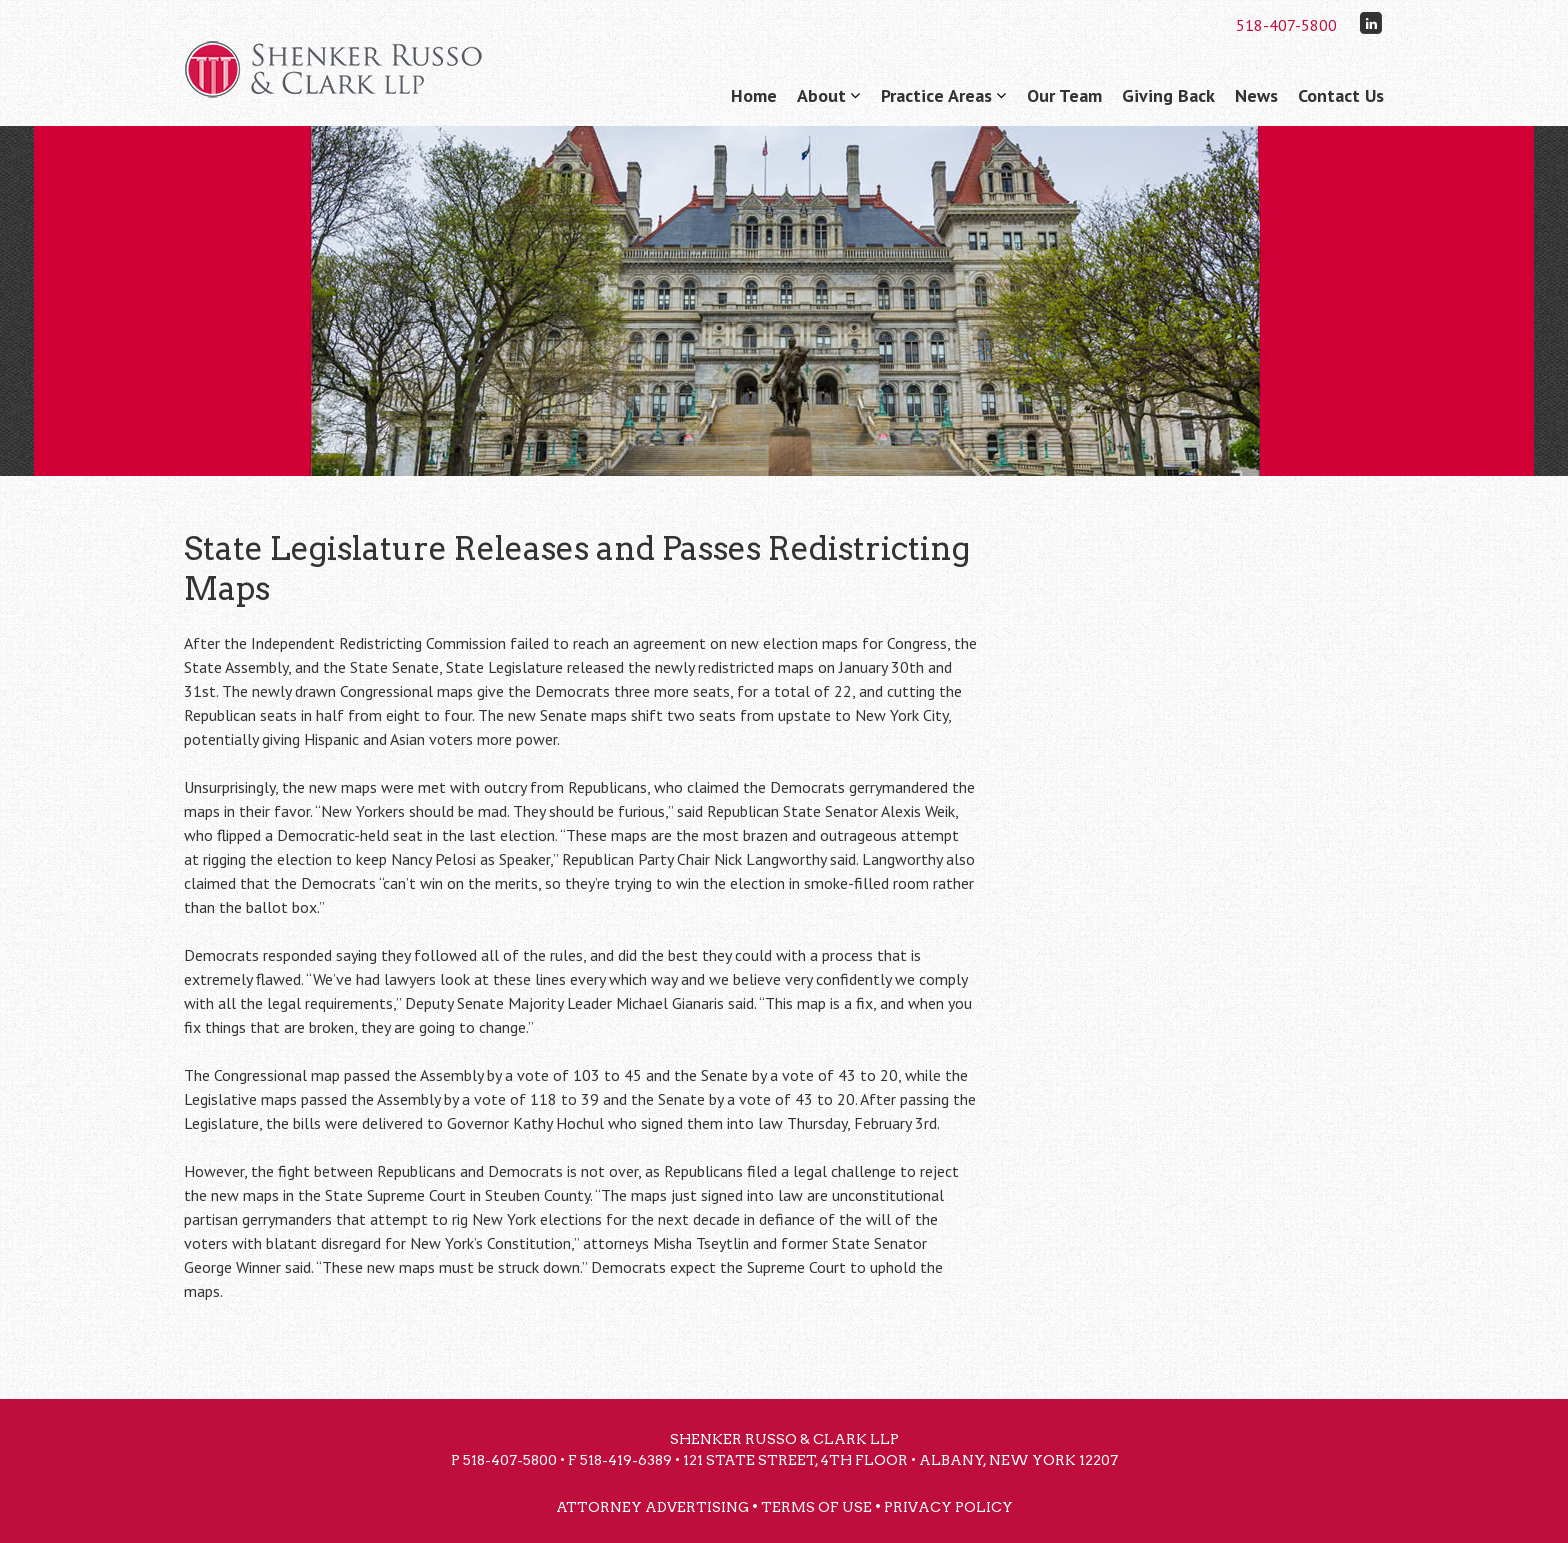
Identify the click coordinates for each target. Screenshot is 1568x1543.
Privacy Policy (948, 1507)
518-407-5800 (1286, 25)
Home (754, 95)
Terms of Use (816, 1507)
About (821, 95)
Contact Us (1341, 95)
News (1256, 95)
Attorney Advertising (652, 1507)
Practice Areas (936, 95)
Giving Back (1168, 95)
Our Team (1064, 95)
